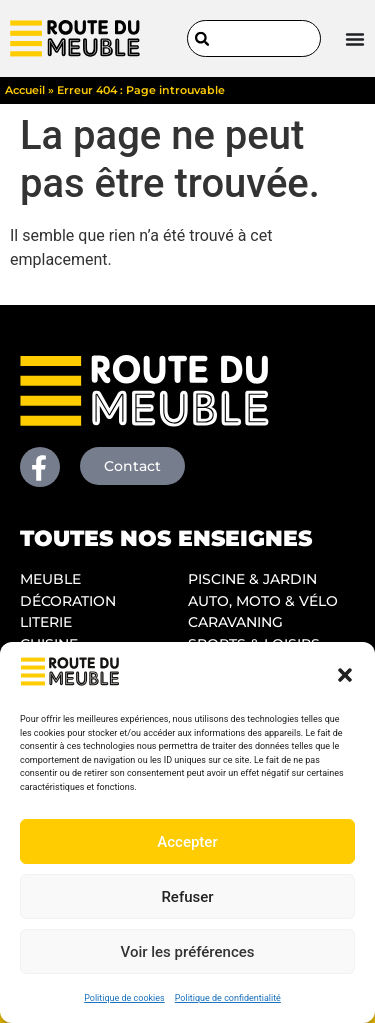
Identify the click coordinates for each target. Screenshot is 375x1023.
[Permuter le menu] (355, 39)
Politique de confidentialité (228, 998)
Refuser (187, 897)
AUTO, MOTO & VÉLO (263, 601)
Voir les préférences (188, 952)
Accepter (187, 842)
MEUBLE (50, 579)
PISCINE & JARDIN (252, 579)
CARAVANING (235, 622)
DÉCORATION (68, 601)
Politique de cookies (124, 998)
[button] (345, 675)
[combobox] (254, 38)
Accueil (25, 90)
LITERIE (46, 622)
